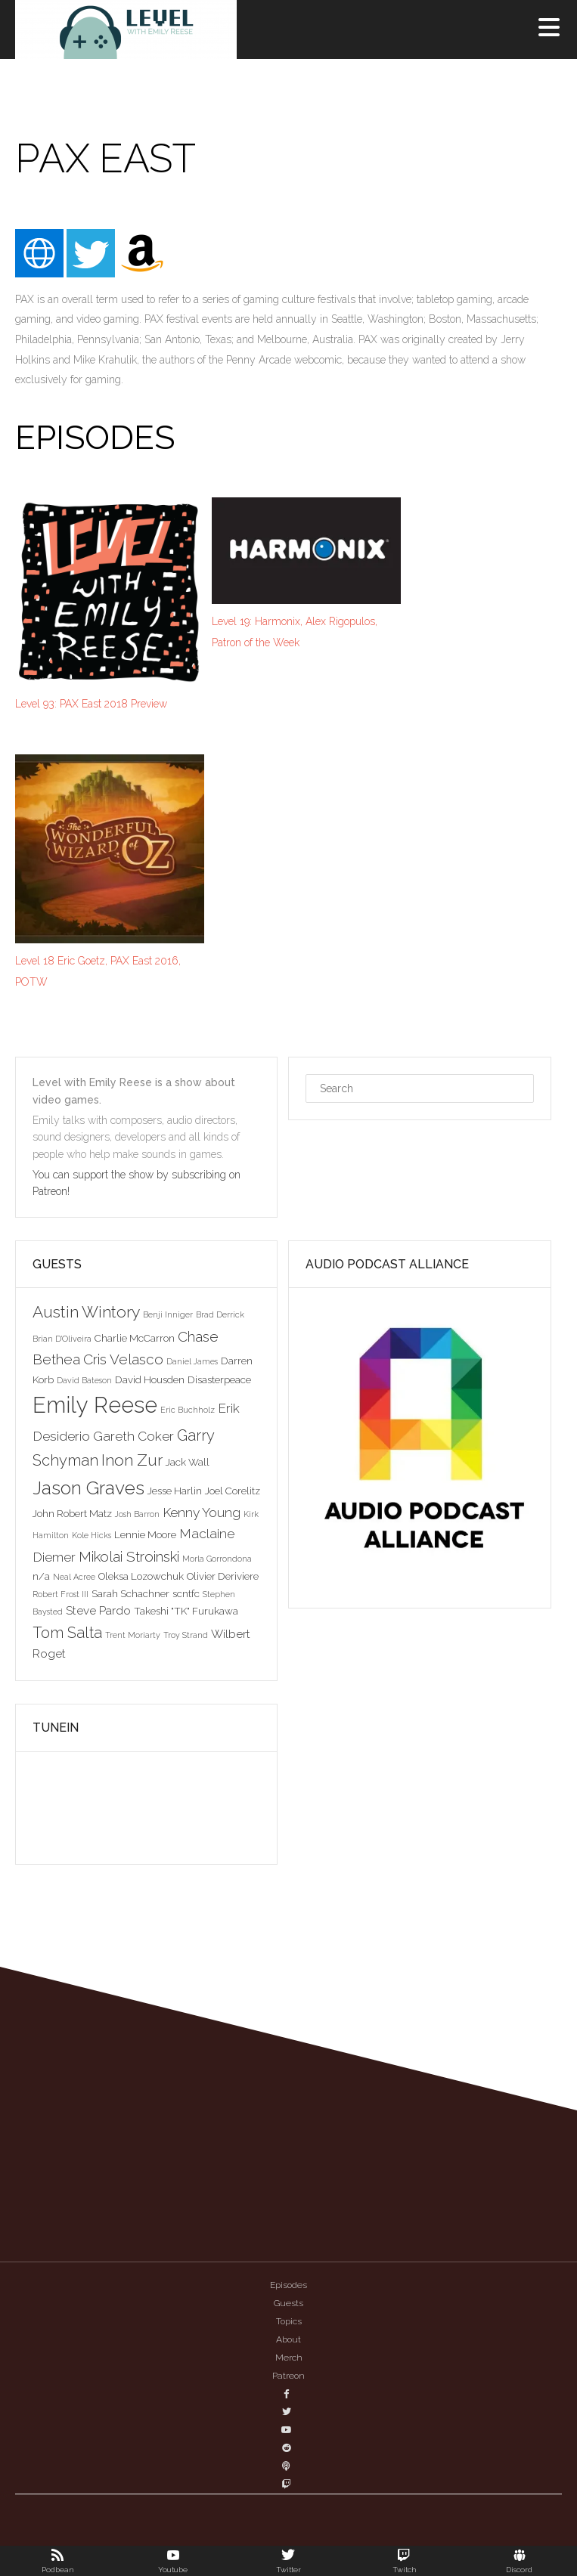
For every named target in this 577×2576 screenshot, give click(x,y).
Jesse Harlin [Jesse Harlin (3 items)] (174, 1491)
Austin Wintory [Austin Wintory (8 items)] (86, 1311)
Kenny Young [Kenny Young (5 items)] (201, 1512)
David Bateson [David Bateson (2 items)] (84, 1380)
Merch (288, 2357)
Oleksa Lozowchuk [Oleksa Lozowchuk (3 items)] (141, 1576)
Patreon (288, 2375)
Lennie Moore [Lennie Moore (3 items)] (145, 1534)
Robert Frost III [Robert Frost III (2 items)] (60, 1594)
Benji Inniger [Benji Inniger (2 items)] (168, 1314)
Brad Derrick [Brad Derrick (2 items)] (220, 1314)
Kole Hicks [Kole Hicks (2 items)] (91, 1535)
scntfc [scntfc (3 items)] (186, 1593)
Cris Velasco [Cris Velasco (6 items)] (123, 1359)
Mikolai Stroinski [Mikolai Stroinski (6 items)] (129, 1556)
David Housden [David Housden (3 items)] (150, 1379)
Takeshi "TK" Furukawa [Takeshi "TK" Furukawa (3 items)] (186, 1611)
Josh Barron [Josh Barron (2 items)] (137, 1514)
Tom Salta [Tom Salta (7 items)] (67, 1633)
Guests (288, 2303)
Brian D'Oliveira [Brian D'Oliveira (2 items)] (62, 1338)
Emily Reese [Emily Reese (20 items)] (95, 1405)
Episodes (288, 2285)
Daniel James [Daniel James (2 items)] (192, 1361)
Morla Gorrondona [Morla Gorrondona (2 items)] (217, 1558)
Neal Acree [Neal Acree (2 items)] (74, 1576)
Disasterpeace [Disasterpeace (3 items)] (219, 1379)
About (288, 2339)
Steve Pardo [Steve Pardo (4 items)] (98, 1610)
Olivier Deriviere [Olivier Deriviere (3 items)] (223, 1576)
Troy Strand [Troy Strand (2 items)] (185, 1634)
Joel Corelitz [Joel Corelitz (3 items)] (232, 1491)
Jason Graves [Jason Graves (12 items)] (88, 1488)
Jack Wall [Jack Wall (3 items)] (187, 1462)
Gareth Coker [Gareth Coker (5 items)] (133, 1436)
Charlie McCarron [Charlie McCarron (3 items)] (135, 1338)
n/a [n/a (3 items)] (41, 1576)
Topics (289, 2321)
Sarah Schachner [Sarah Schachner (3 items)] (130, 1593)
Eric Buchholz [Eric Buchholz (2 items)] (187, 1409)
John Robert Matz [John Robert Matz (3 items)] (72, 1513)
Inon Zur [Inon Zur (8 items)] (132, 1460)
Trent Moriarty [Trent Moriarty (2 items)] (132, 1634)
